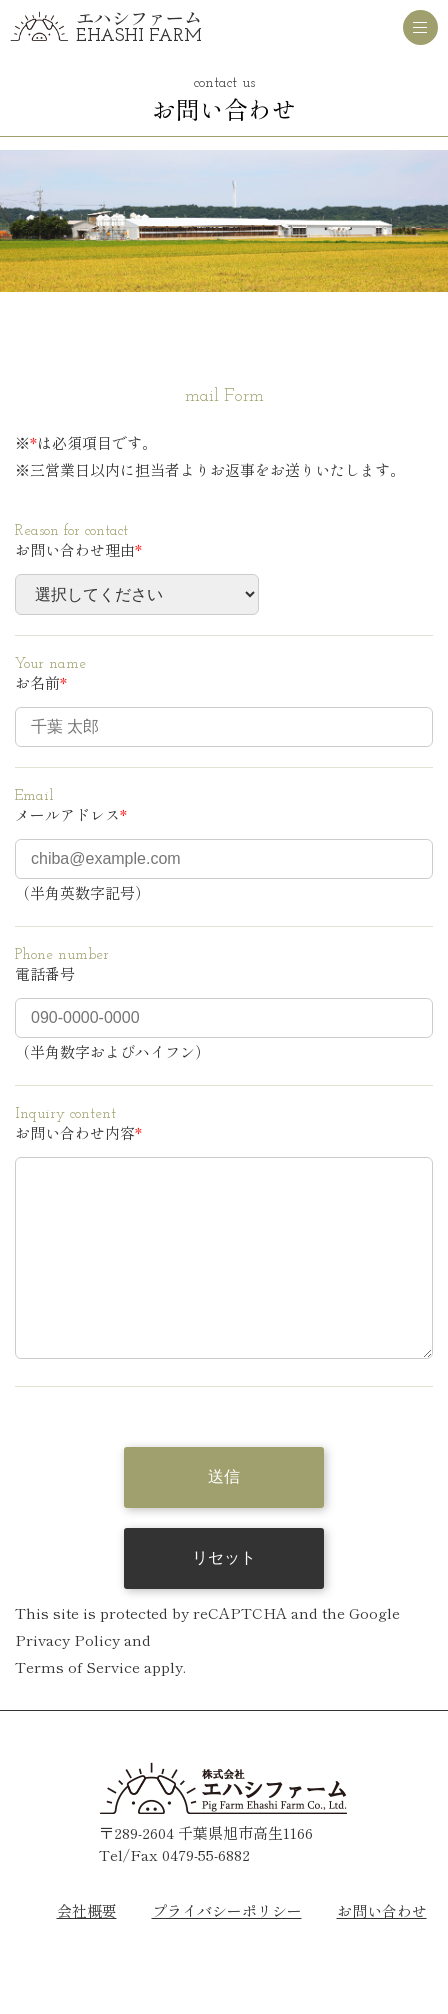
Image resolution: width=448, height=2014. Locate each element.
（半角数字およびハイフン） (112, 1051)
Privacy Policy (67, 1679)
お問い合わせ (382, 1950)
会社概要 (87, 1950)
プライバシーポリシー (227, 1950)
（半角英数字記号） (82, 892)
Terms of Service (77, 1706)
